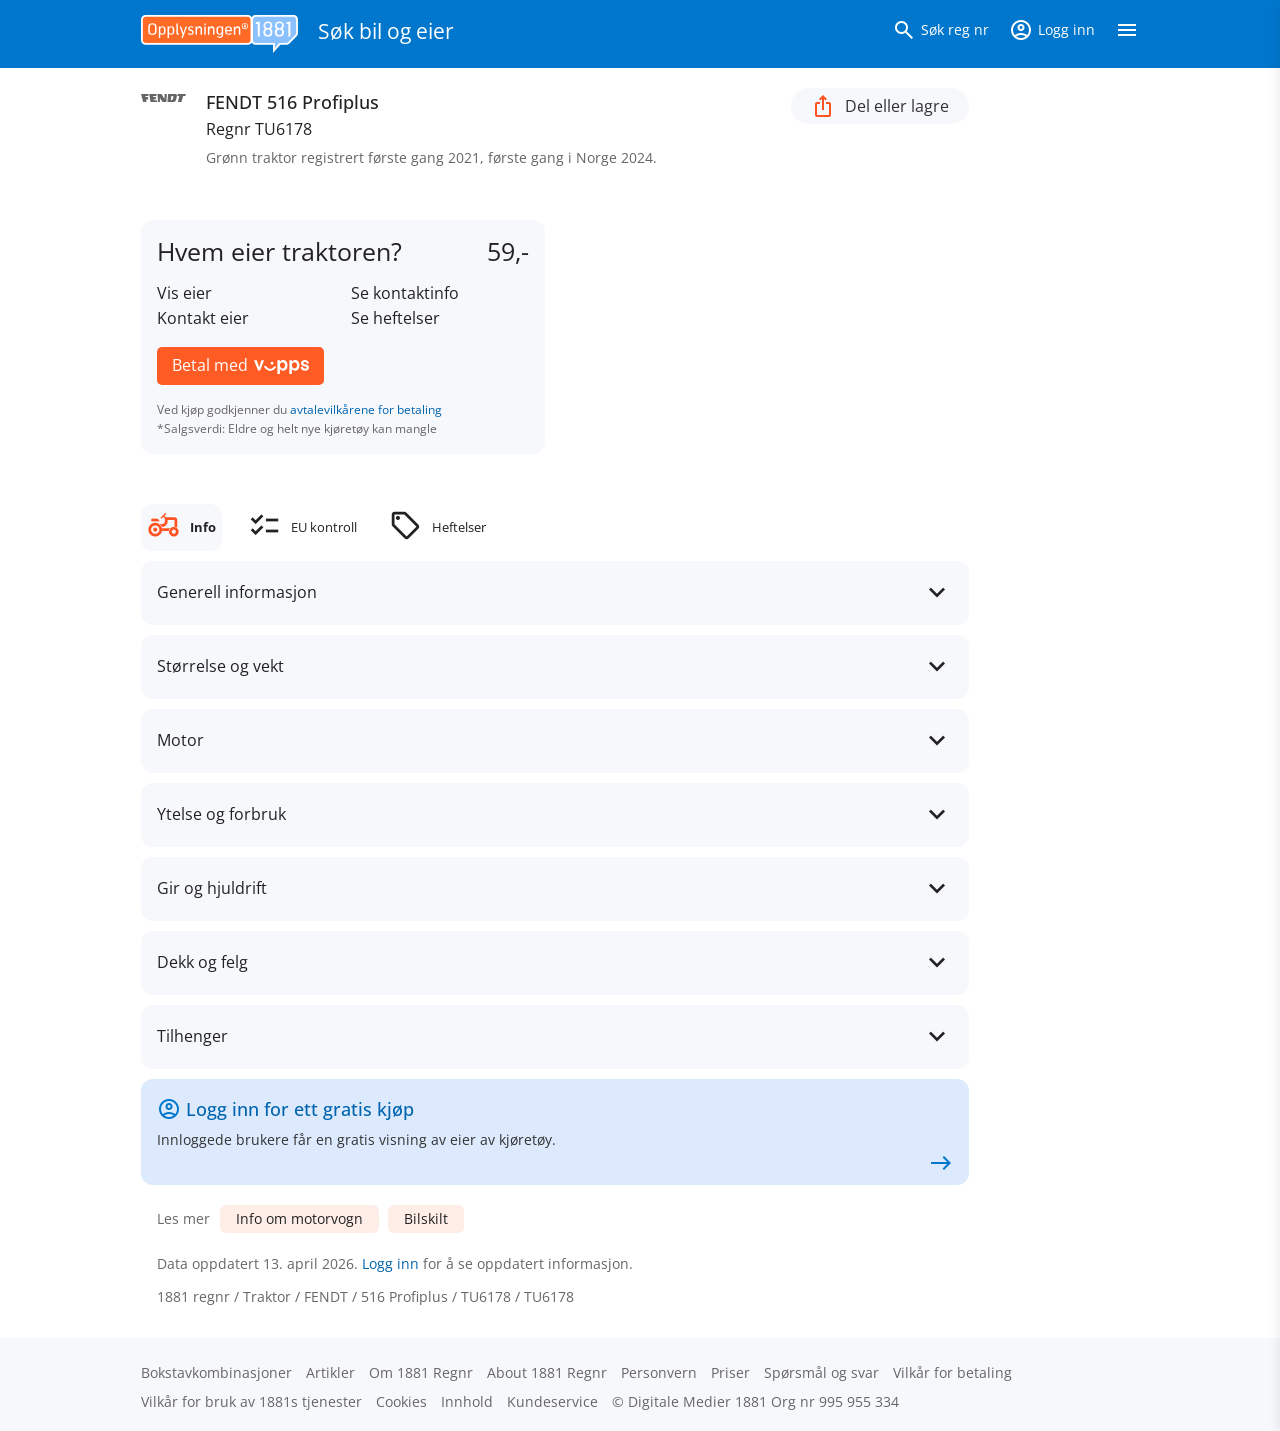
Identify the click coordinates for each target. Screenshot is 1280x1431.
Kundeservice (552, 1401)
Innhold (467, 1401)
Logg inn (390, 1263)
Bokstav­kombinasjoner (216, 1372)
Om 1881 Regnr (421, 1372)
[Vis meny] (1127, 34)
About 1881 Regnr (547, 1372)
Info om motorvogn (299, 1218)
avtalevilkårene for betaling (366, 409)
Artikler (330, 1372)
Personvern (659, 1372)
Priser (730, 1372)
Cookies (401, 1401)
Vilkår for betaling (952, 1372)
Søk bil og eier (386, 31)
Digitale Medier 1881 (697, 1401)
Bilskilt (426, 1218)
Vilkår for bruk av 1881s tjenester (251, 1401)
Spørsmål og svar (821, 1372)
